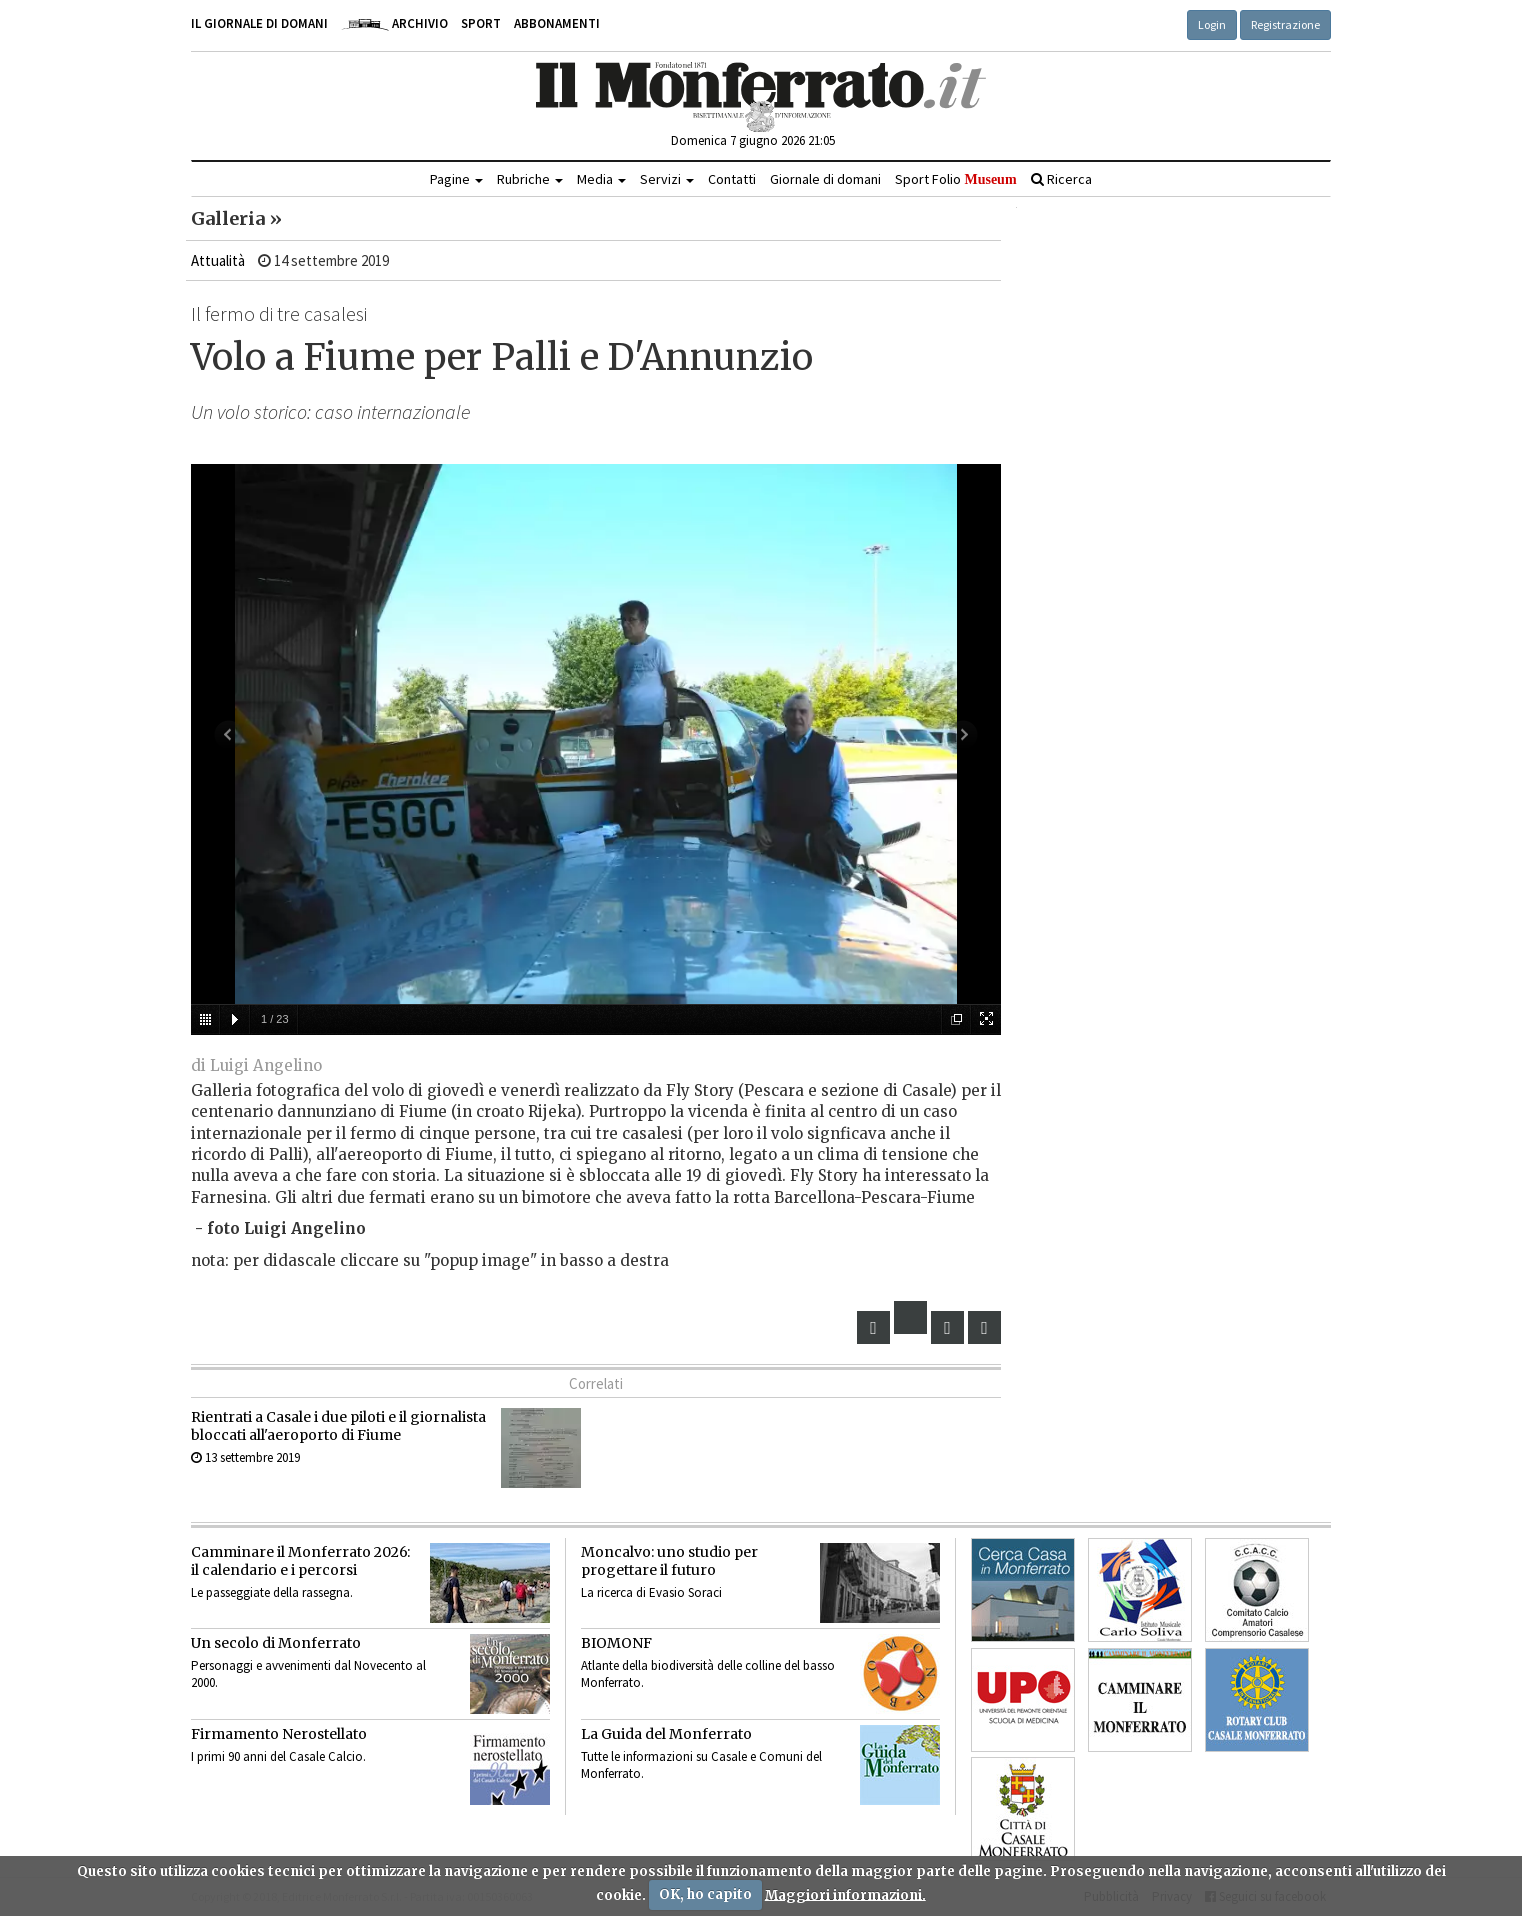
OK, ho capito (705, 1894)
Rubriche (530, 179)
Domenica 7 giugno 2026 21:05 (753, 140)
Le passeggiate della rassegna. (272, 1592)
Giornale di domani (825, 179)
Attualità (218, 260)
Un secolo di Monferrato (276, 1643)
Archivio (394, 23)
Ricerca (1061, 179)
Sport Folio (955, 179)
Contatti (732, 179)
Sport (481, 23)
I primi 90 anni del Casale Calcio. (278, 1756)
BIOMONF (616, 1643)
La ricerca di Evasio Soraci (651, 1592)
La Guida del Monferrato (666, 1734)
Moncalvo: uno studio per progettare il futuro (669, 1561)
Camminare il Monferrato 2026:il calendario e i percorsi (300, 1561)
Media (601, 179)
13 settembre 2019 (245, 1457)
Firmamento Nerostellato (279, 1734)
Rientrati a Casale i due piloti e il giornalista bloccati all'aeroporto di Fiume (338, 1426)
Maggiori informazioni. (845, 1894)
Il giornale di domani (259, 23)
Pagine (456, 179)
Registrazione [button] (1285, 24)
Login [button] (1212, 24)
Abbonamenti (557, 23)
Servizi (667, 179)
